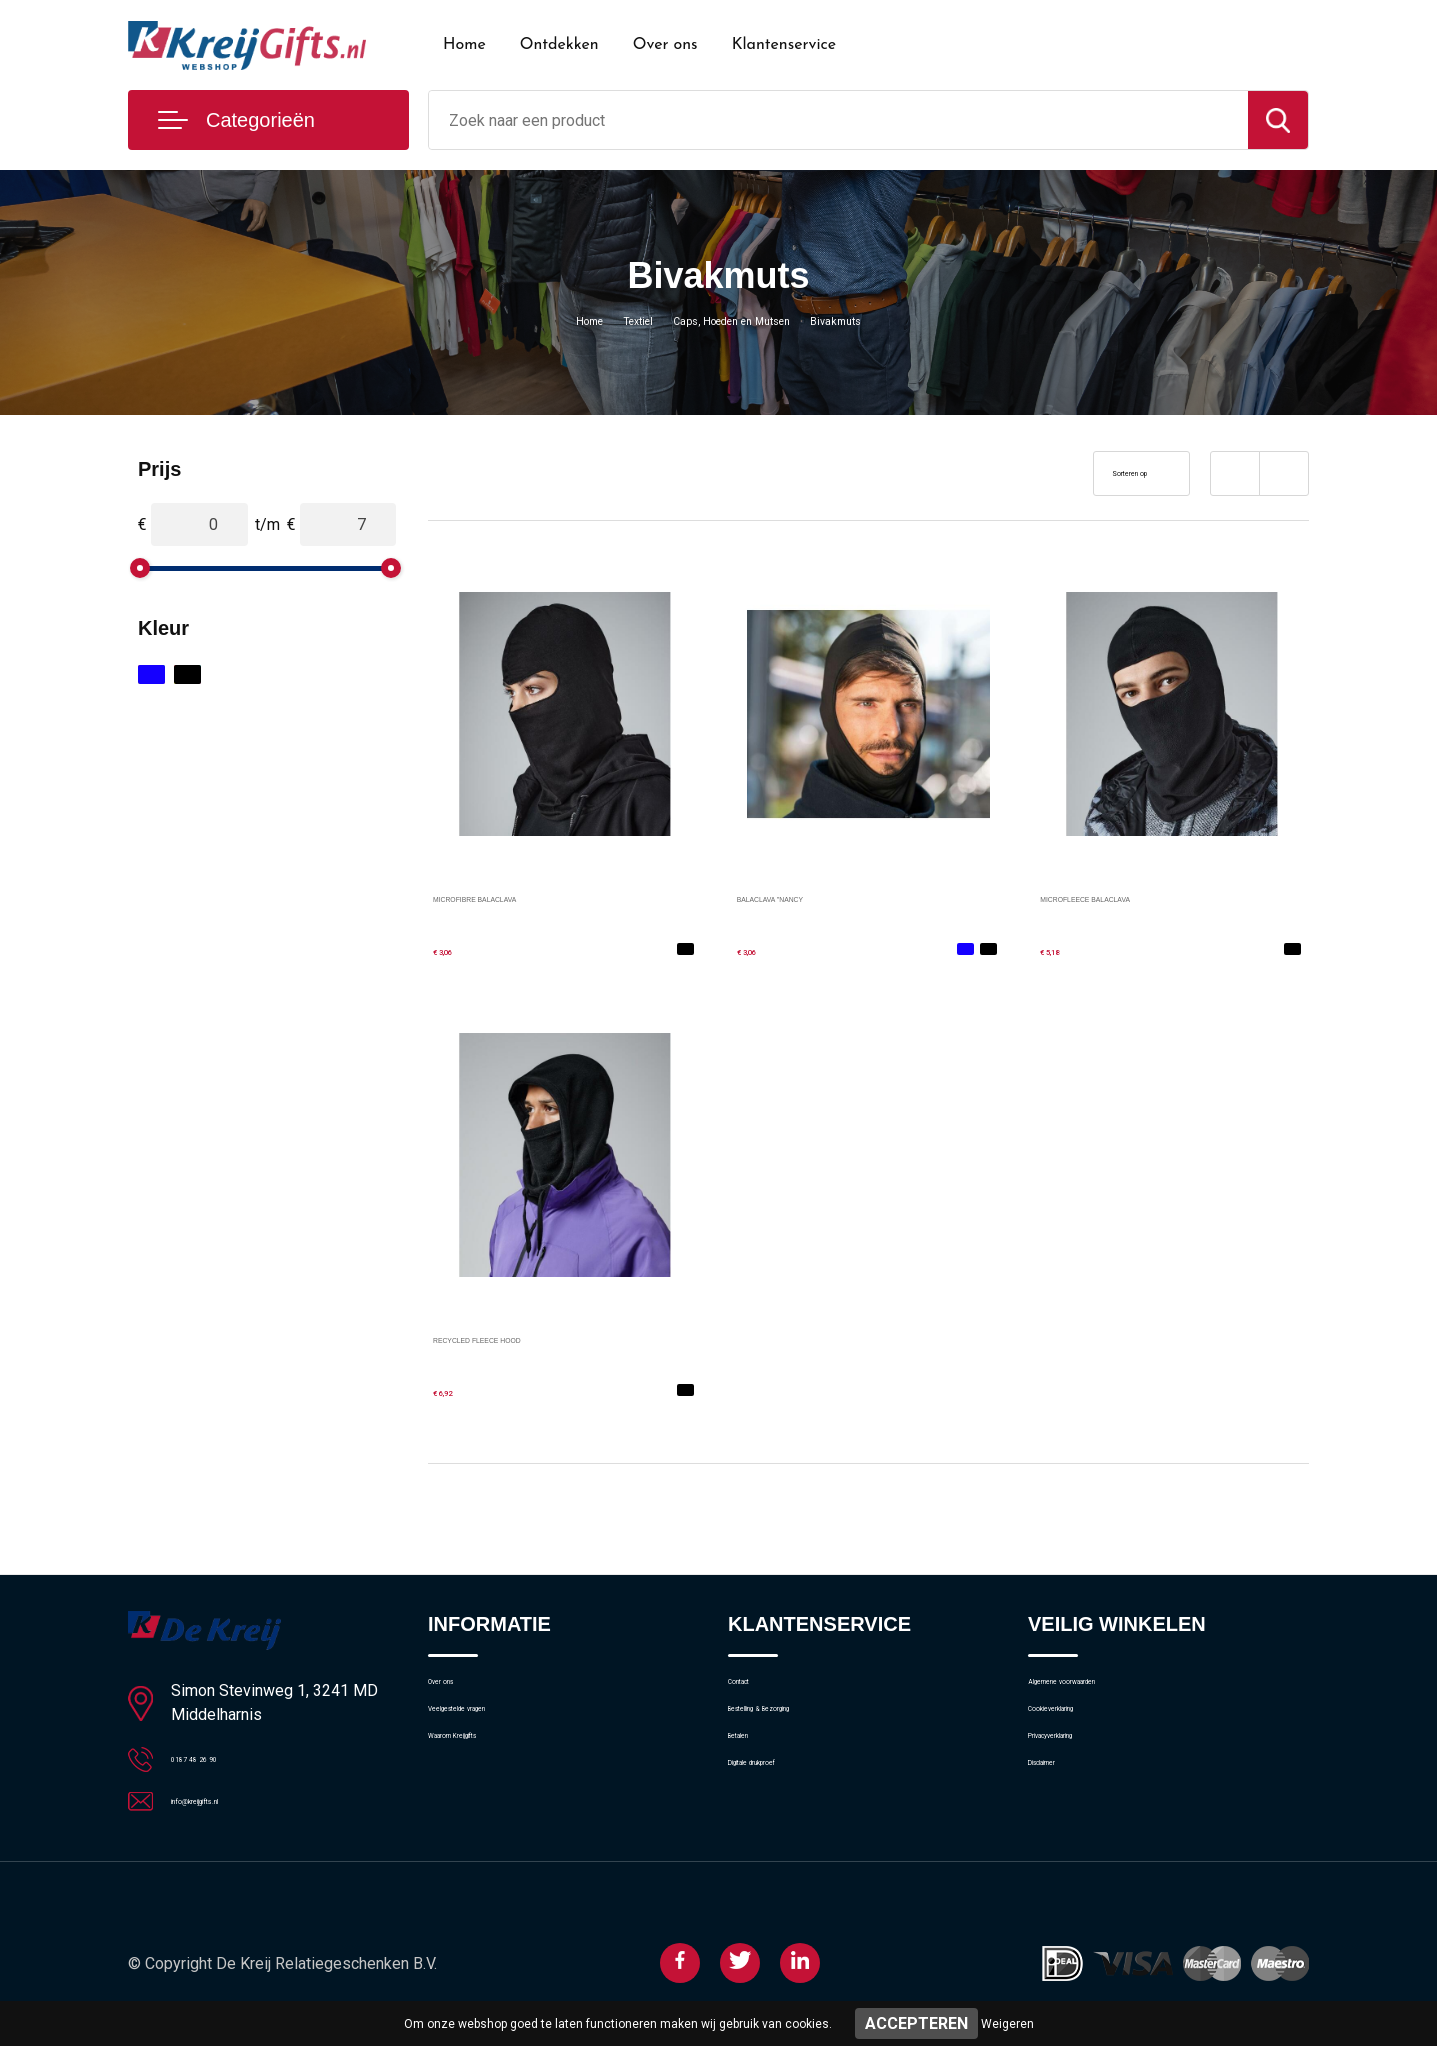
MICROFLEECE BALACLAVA (1145, 896)
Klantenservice (784, 45)
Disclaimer (1062, 1820)
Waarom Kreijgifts (487, 1777)
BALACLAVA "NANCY (815, 896)
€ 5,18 (1064, 948)
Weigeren (1007, 2024)
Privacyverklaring (1082, 1777)
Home (464, 45)
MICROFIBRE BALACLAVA (531, 896)
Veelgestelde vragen (494, 1734)
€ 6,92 (457, 1389)
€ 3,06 (457, 948)
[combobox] (838, 120)
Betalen (752, 1777)
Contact (754, 1691)
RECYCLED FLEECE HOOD (536, 1337)
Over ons (665, 45)
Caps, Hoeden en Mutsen (737, 320)
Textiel (611, 320)
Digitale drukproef (785, 1820)
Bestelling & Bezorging (801, 1734)
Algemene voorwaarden (1106, 1691)
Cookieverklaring (1082, 1734)
